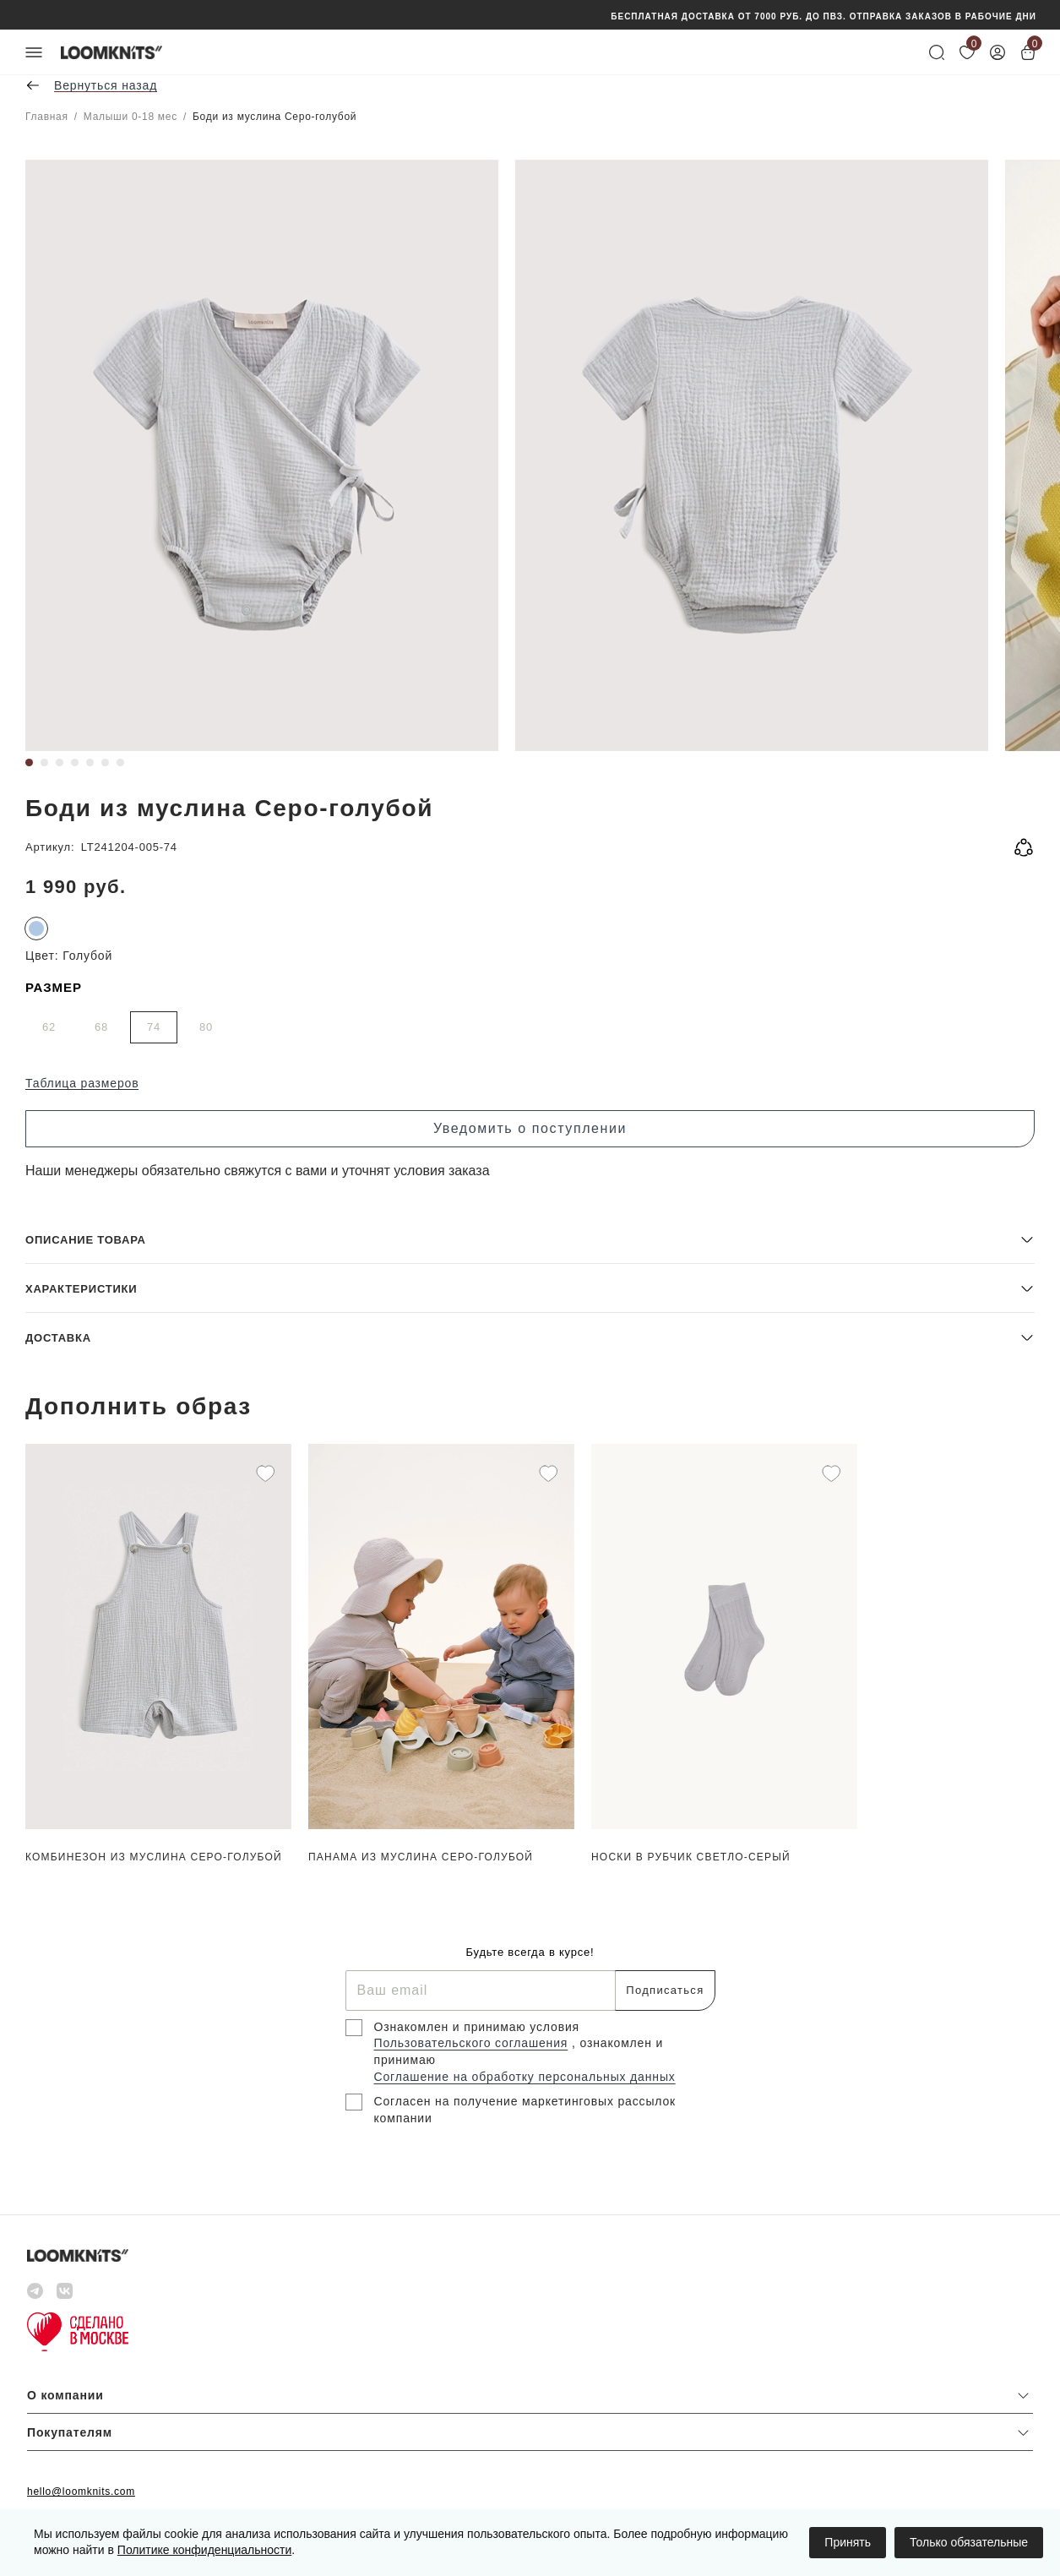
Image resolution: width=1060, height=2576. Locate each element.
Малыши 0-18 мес (130, 117)
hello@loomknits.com (81, 2491)
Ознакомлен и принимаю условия (477, 2027)
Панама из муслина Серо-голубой (420, 1857)
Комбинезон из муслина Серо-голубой (153, 1857)
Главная (46, 117)
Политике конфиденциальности (204, 2550)
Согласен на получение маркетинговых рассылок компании (525, 2109)
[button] (530, 1239)
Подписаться (665, 1990)
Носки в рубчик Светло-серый (691, 1857)
